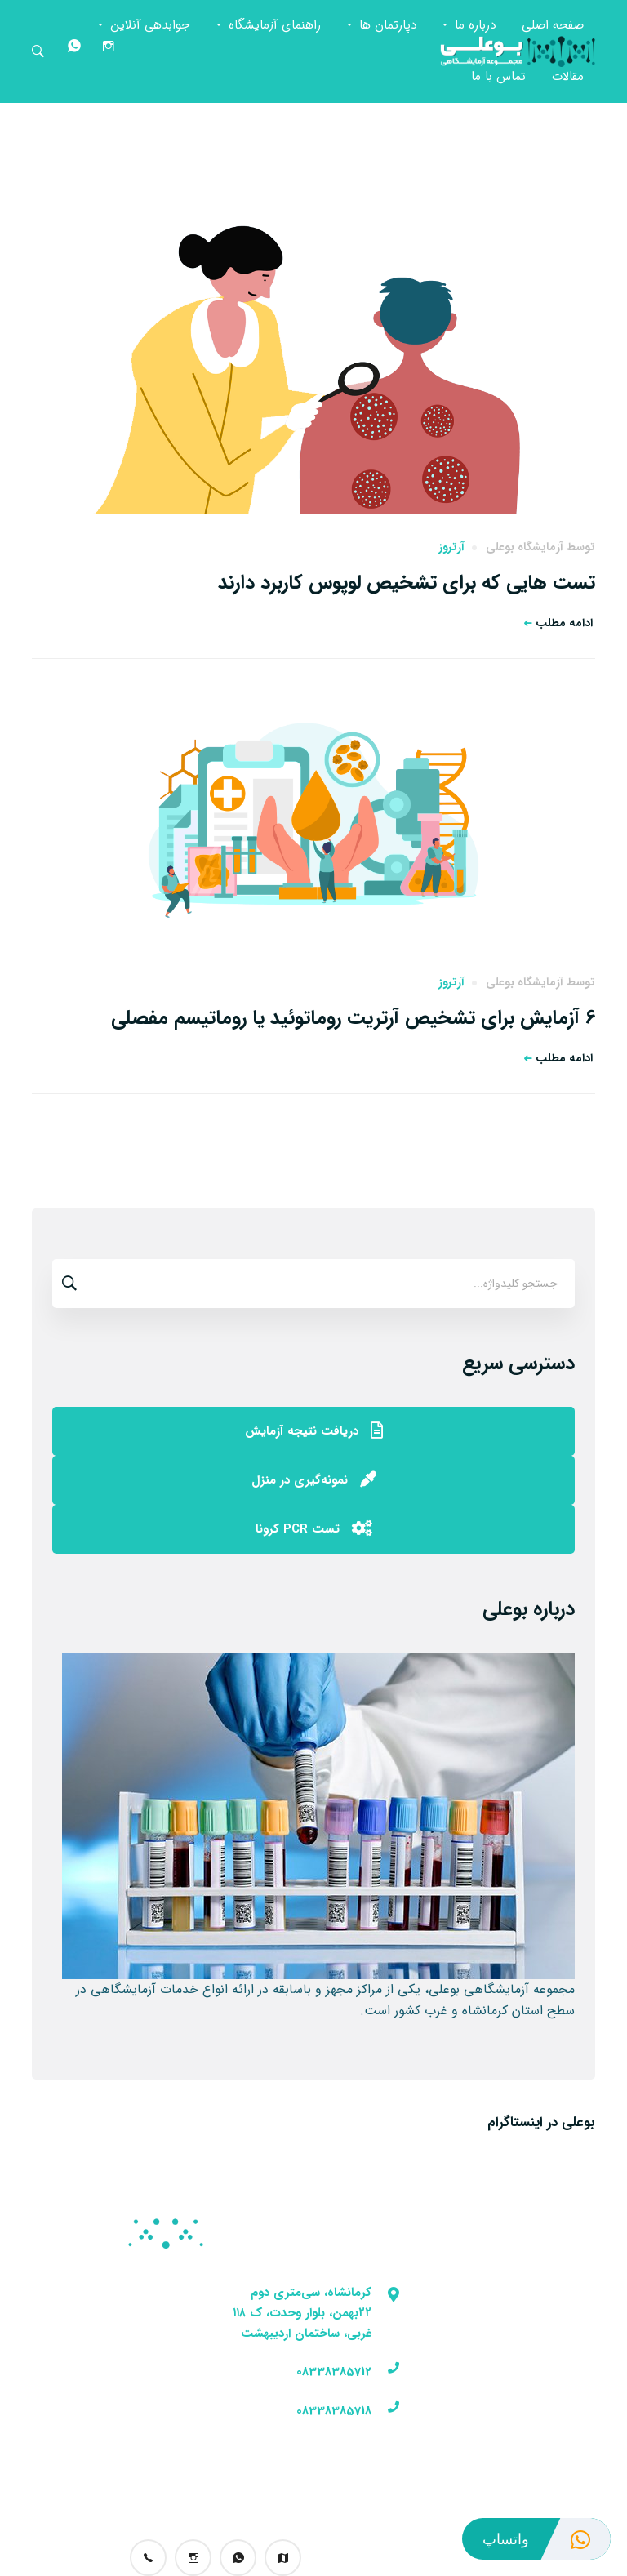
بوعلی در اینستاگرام (541, 2122)
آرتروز (451, 547)
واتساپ (546, 2539)
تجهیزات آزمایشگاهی (148, 2359)
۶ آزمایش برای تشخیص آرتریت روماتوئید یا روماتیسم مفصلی (353, 1018)
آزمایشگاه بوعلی (524, 547)
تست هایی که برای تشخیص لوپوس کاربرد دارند (406, 582)
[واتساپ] (72, 51)
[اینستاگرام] (106, 51)
